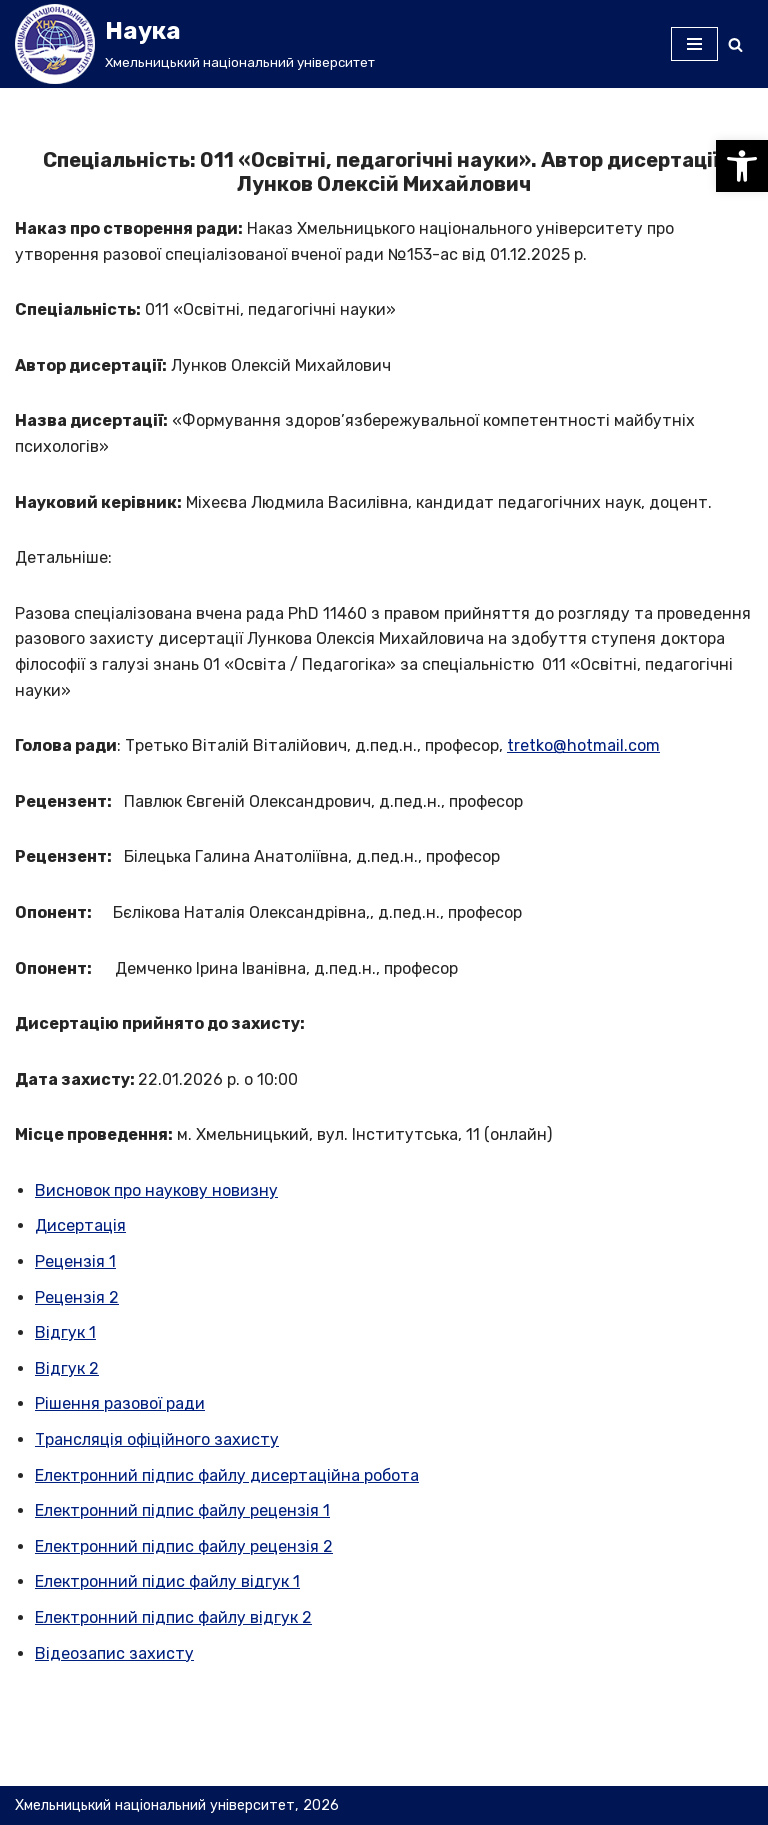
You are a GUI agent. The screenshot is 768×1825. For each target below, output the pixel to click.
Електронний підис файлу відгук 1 (167, 1581)
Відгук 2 (67, 1368)
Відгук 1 (65, 1332)
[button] (742, 166)
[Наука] (195, 44)
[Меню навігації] (694, 44)
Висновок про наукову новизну (156, 1190)
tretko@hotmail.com (583, 745)
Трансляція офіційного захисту (157, 1439)
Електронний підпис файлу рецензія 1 (182, 1510)
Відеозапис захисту (114, 1653)
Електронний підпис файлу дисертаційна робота (227, 1475)
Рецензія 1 (75, 1261)
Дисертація (80, 1225)
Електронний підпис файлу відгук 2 (173, 1617)
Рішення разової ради (120, 1403)
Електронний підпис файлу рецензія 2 (184, 1546)
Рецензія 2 (77, 1297)
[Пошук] (735, 44)
